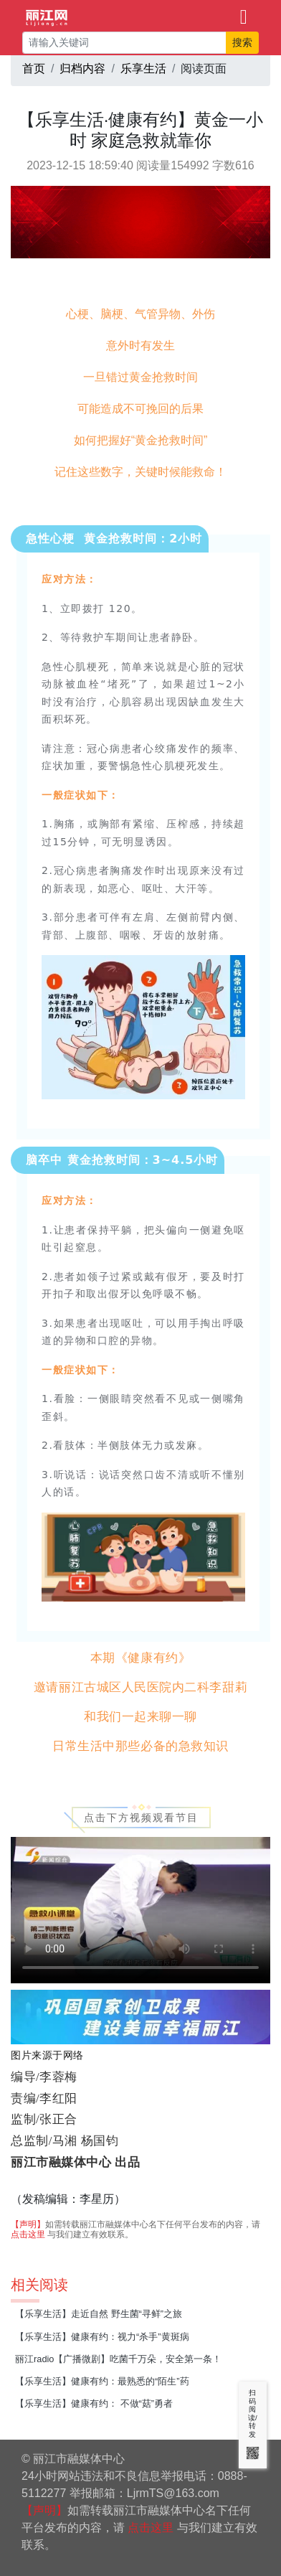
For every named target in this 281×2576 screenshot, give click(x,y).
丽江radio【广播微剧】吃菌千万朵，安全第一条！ (118, 2359)
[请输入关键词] (124, 43)
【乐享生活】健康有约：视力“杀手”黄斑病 (102, 2336)
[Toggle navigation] (244, 15)
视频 (140, 1910)
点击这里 (28, 2234)
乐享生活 (143, 68)
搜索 (242, 42)
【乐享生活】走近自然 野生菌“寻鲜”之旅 (98, 2313)
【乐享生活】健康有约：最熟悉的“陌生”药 (102, 2381)
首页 (33, 68)
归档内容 (82, 68)
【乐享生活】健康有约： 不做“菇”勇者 (94, 2403)
